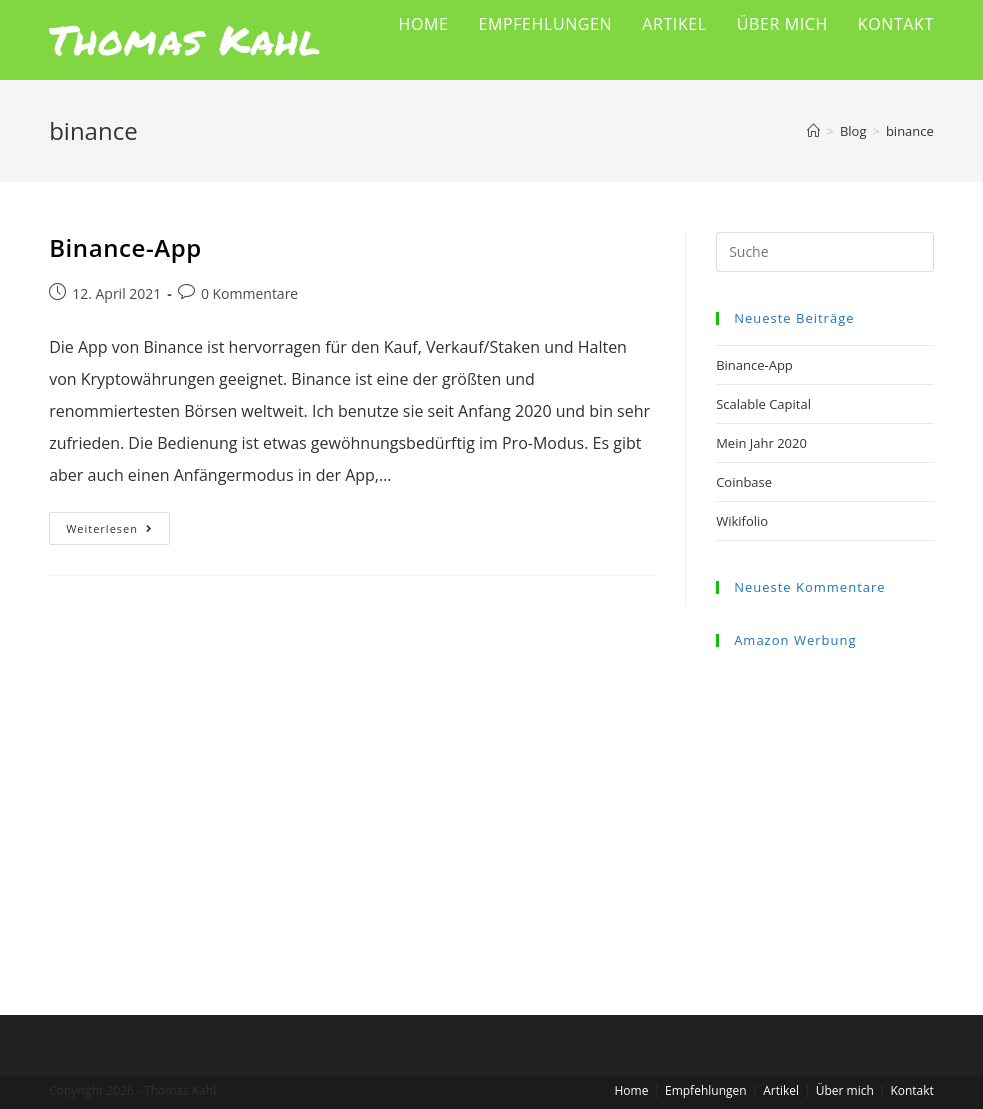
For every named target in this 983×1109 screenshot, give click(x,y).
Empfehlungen (706, 1090)
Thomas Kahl (185, 39)
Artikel (781, 1090)
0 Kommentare (249, 293)
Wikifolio (742, 521)
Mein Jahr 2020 (761, 443)
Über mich (845, 1090)
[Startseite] (813, 131)
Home (631, 1090)
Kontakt (911, 1090)
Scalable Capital (763, 404)
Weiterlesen (118, 532)
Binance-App (125, 247)
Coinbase (744, 482)
